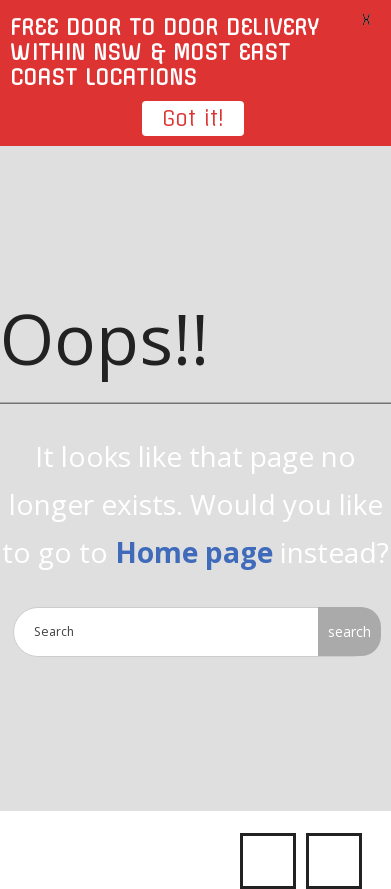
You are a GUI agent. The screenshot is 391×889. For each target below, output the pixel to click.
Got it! (193, 118)
